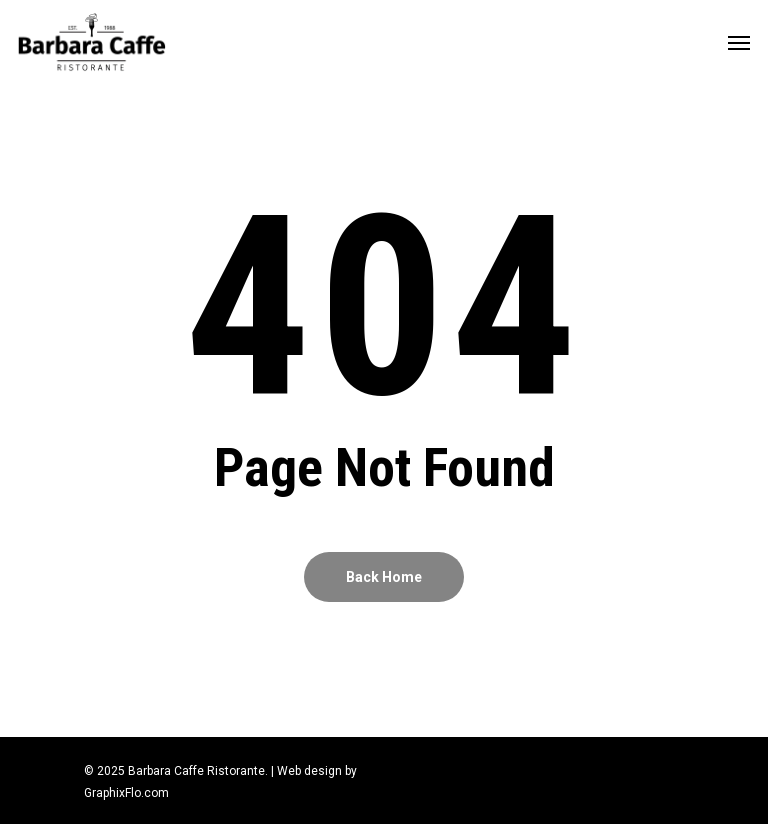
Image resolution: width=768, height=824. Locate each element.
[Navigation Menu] (739, 42)
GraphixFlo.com (126, 793)
